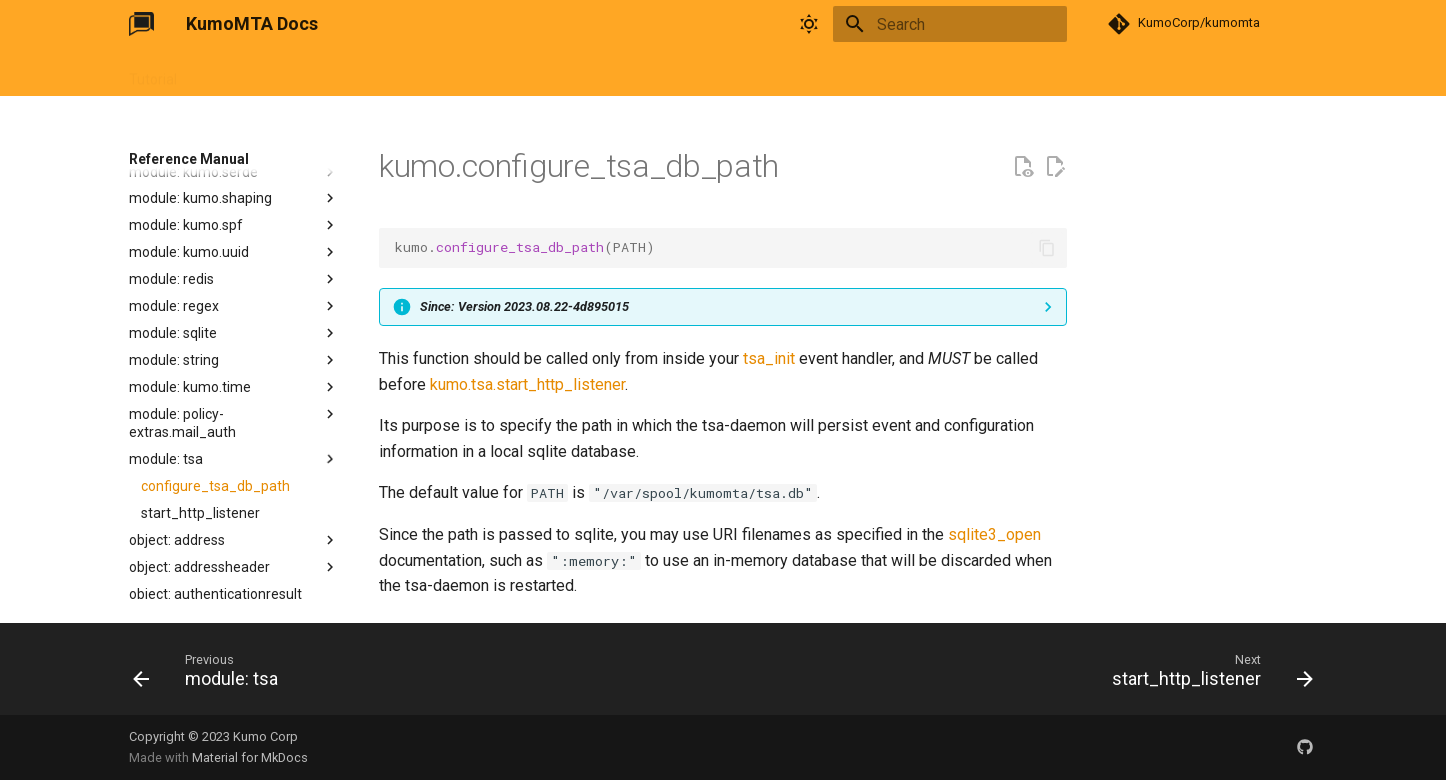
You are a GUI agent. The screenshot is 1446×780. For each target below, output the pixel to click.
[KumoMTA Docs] (141, 24)
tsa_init (769, 358)
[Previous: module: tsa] (211, 675)
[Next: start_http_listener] (1206, 675)
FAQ (447, 73)
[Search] (950, 24)
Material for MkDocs (250, 757)
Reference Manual (351, 73)
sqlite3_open (994, 534)
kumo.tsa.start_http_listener (527, 384)
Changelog (518, 73)
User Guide (235, 73)
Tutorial (153, 73)
